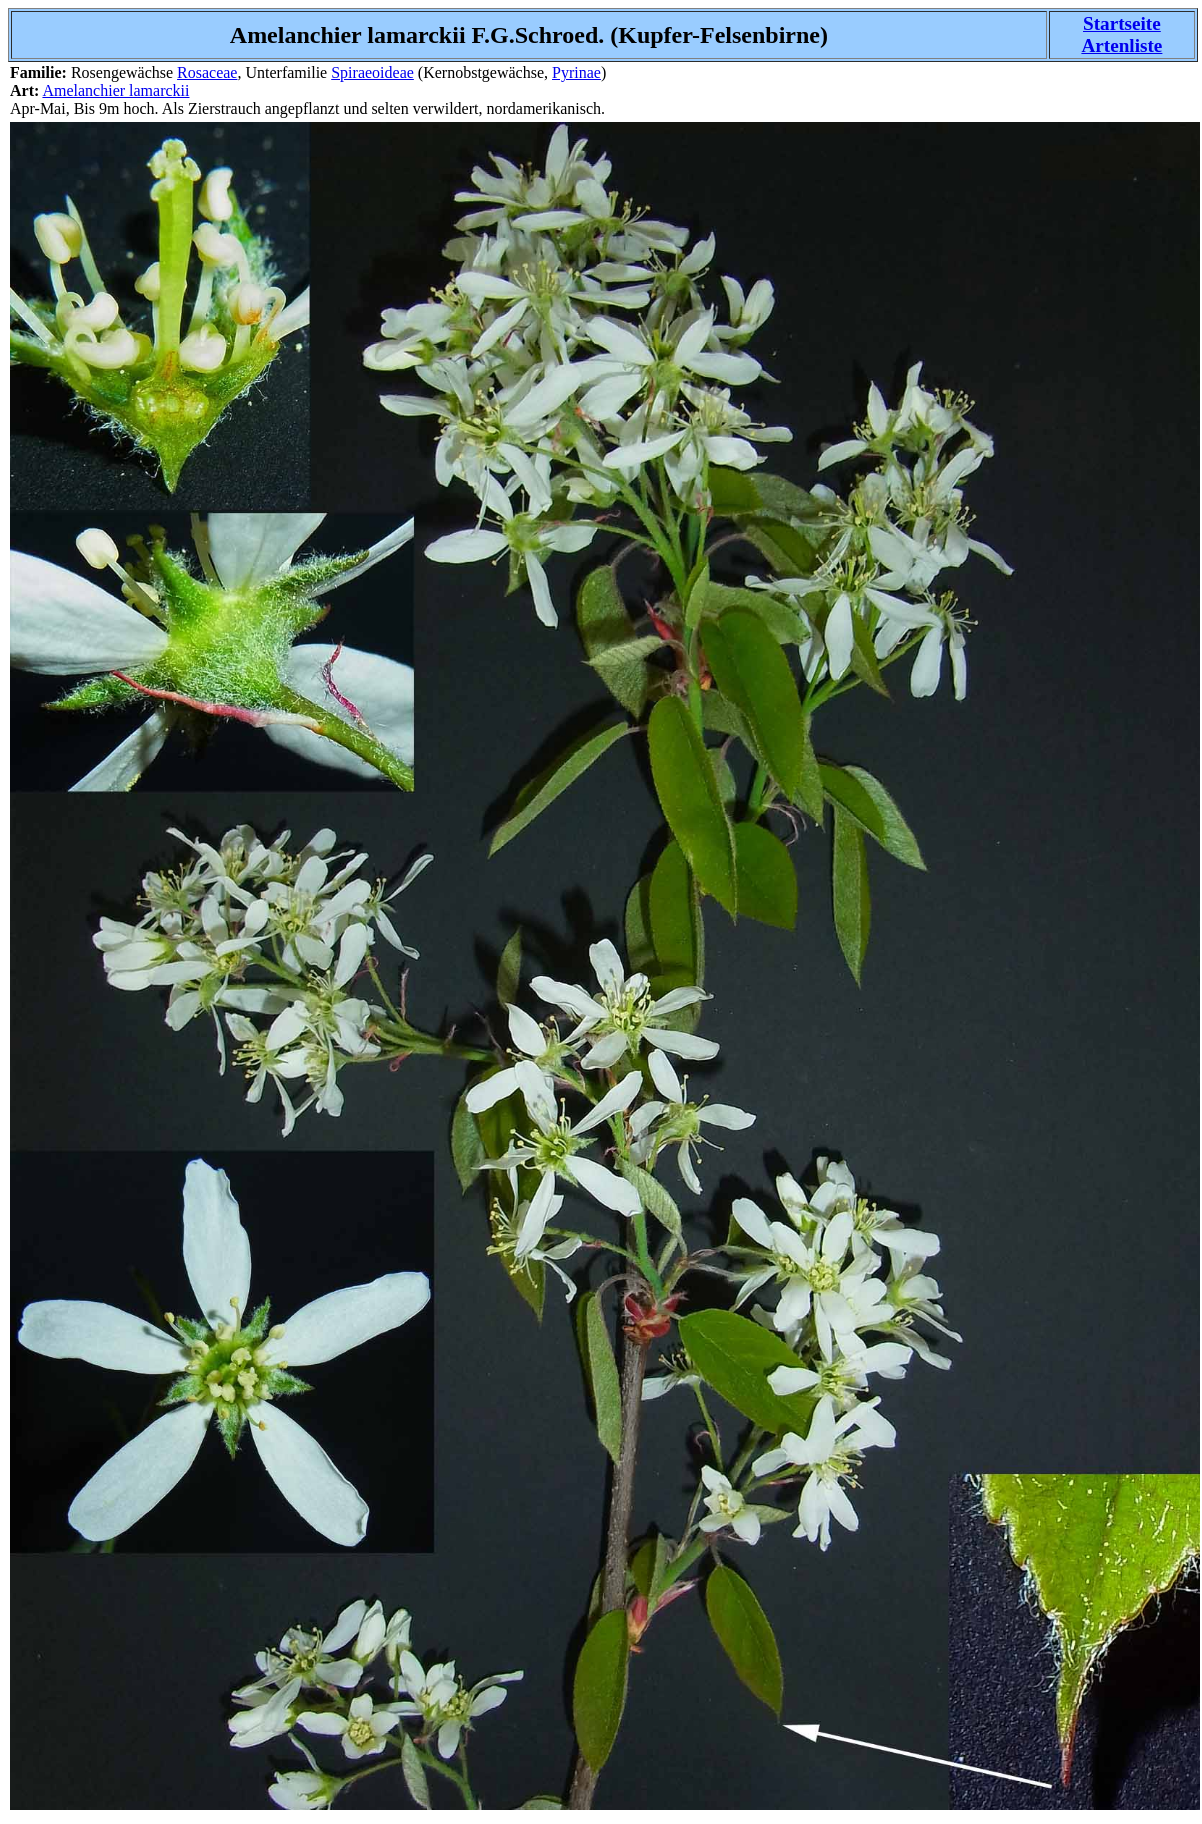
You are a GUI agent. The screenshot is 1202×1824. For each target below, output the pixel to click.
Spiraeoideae (372, 72)
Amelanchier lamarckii (115, 90)
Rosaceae (207, 72)
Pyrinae (576, 72)
